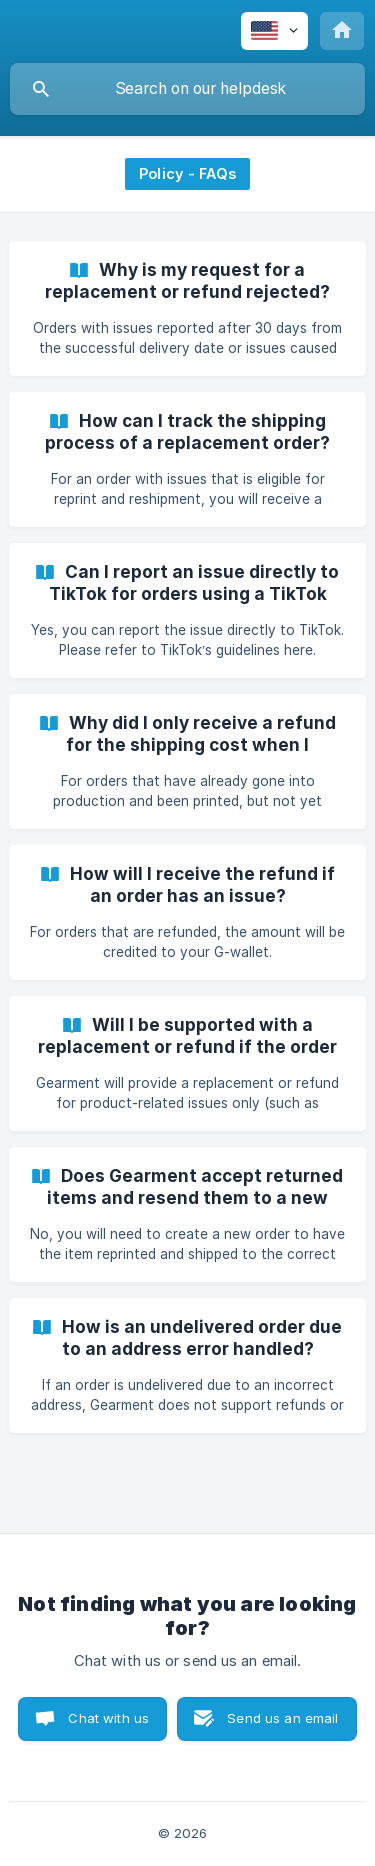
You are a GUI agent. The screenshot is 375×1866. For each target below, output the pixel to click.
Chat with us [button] (108, 1718)
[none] (274, 31)
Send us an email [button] (282, 1718)
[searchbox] (187, 89)
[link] (187, 308)
